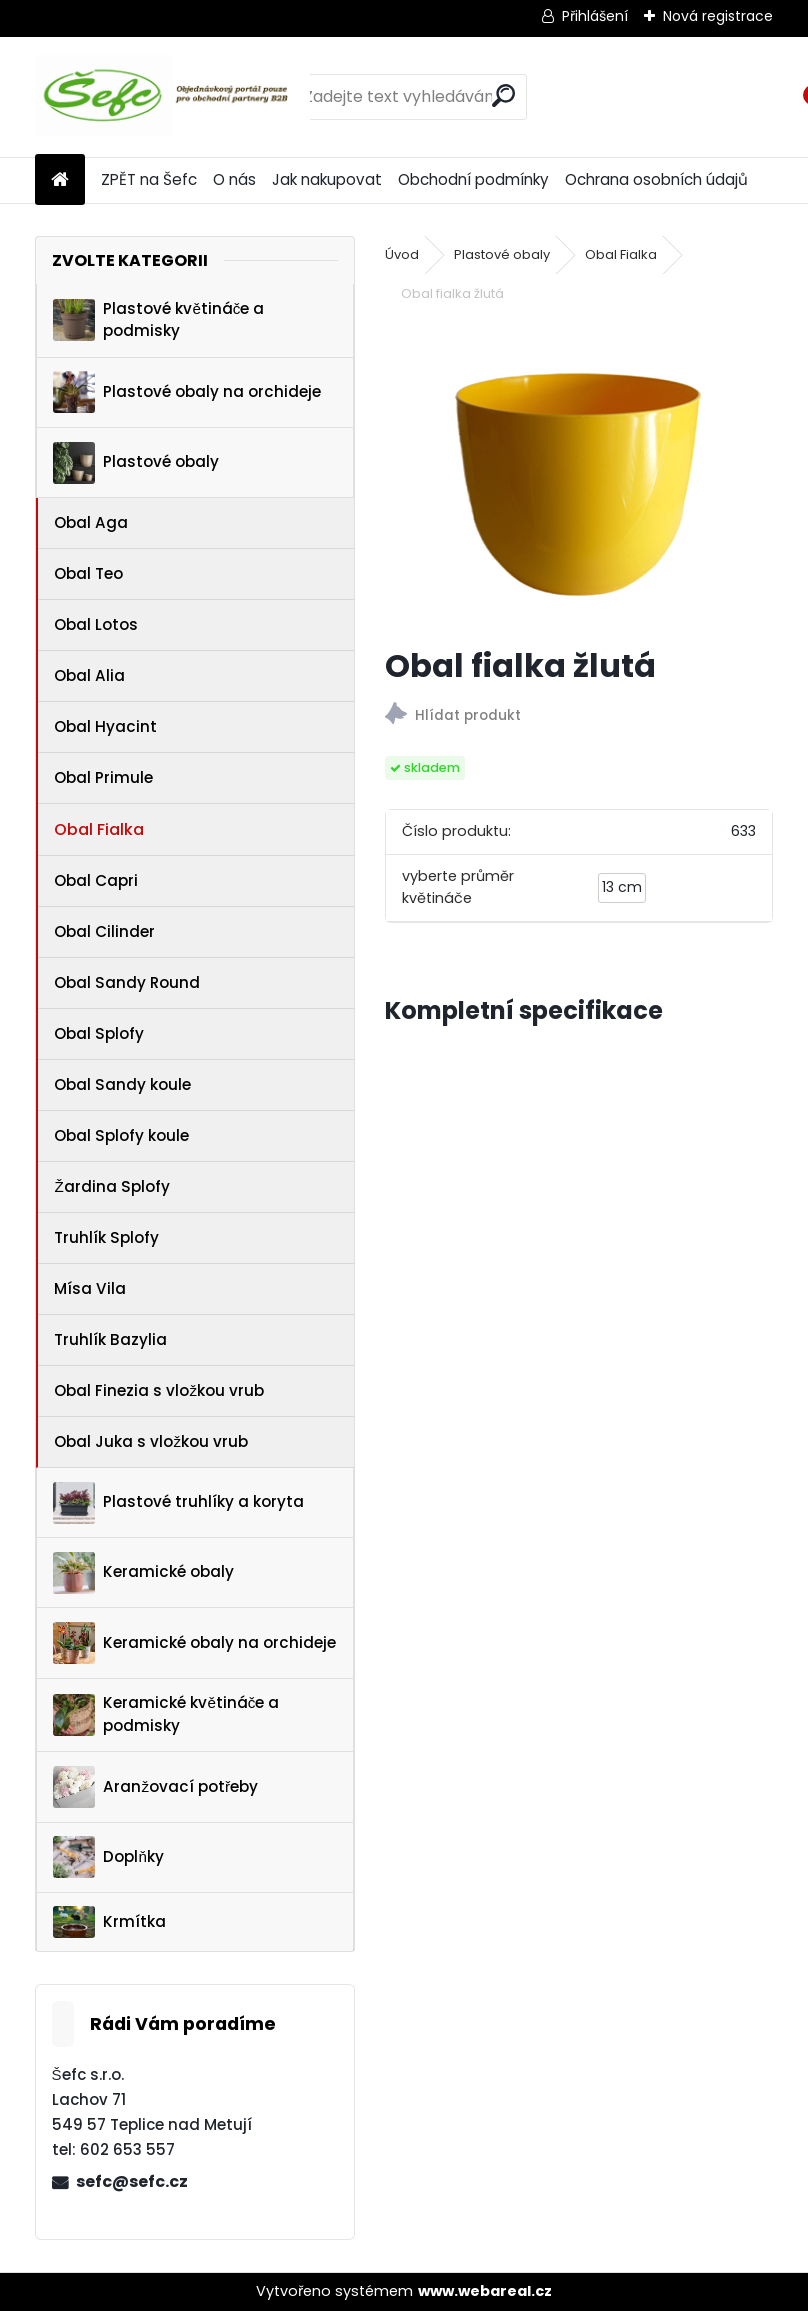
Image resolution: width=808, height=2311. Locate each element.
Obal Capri (96, 880)
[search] (503, 95)
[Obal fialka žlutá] (579, 477)
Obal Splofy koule (121, 1135)
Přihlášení (595, 16)
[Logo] (172, 97)
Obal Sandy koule (122, 1084)
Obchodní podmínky (473, 179)
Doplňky (108, 1857)
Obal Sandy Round (127, 982)
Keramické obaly (143, 1573)
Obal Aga (91, 522)
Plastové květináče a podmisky (158, 320)
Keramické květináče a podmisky (166, 1714)
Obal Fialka (99, 829)
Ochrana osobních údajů (656, 179)
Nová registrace (718, 16)
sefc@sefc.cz (132, 2181)
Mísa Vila (90, 1288)
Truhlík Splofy (106, 1237)
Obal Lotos (96, 624)
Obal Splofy (99, 1033)
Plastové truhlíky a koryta (178, 1503)
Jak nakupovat (327, 179)
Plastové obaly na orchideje (187, 392)
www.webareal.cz (485, 2291)
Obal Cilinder (104, 931)
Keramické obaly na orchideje (194, 1643)
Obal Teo (88, 573)
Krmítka (109, 1922)
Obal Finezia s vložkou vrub (159, 1390)
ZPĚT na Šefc (149, 179)
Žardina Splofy (111, 1186)
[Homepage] (60, 180)
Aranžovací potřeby (155, 1787)
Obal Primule (103, 777)
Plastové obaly (136, 463)
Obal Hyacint (105, 726)
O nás (234, 179)
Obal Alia (89, 675)
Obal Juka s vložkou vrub (151, 1441)
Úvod (402, 254)
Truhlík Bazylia (110, 1339)
